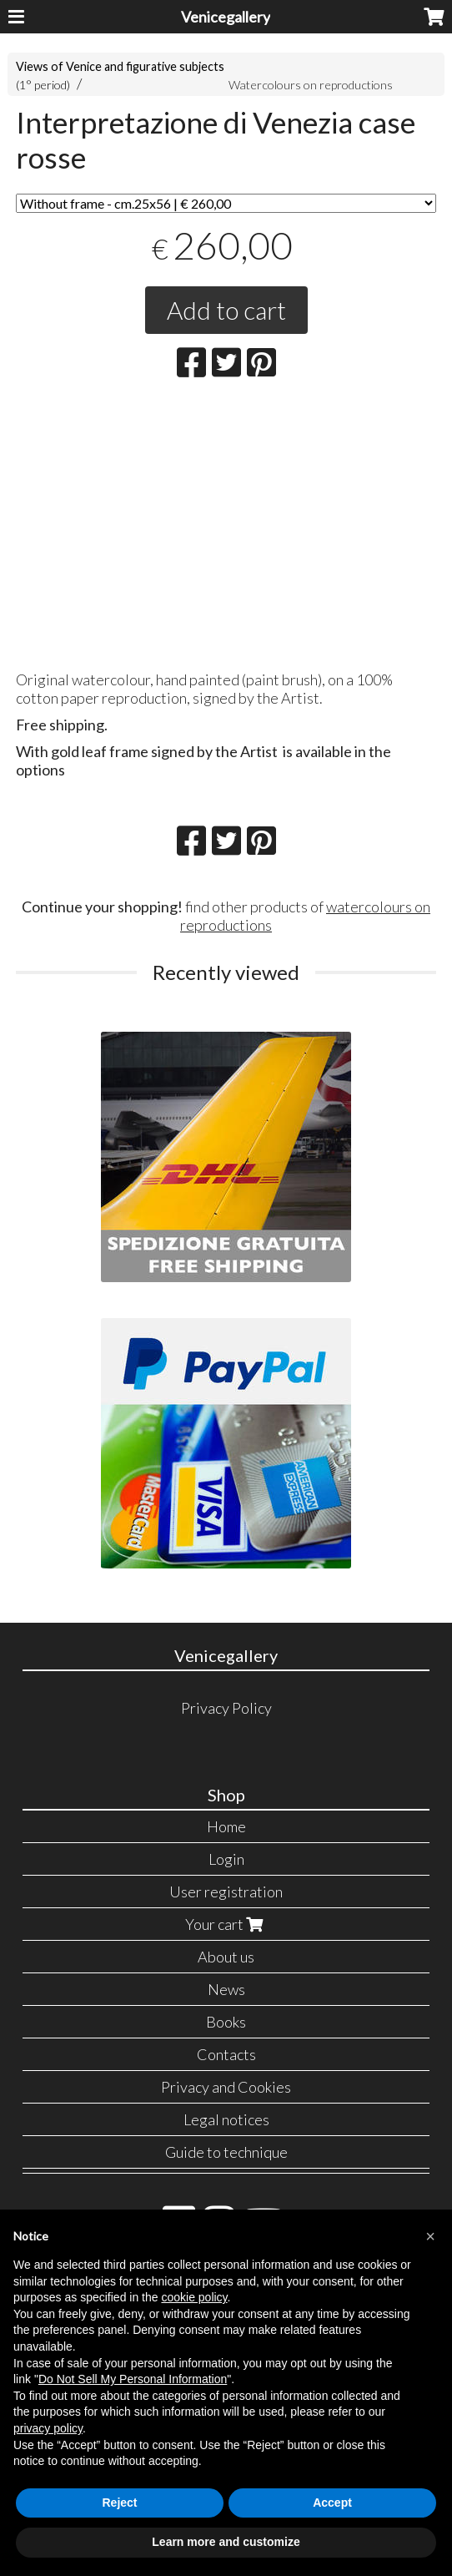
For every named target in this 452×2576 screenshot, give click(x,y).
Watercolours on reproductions (311, 85)
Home (226, 1826)
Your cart (226, 1924)
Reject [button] (119, 2502)
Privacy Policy (226, 1708)
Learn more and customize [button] (225, 2541)
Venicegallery (225, 17)
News (226, 1989)
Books (226, 2022)
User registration (226, 1891)
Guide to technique (226, 2152)
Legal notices (226, 2119)
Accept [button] (332, 2502)
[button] (430, 2236)
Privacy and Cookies (226, 2087)
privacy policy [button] (48, 2428)
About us (226, 1956)
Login (226, 1859)
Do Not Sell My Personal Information (132, 2379)
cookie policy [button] (194, 2297)
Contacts (226, 2054)
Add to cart (226, 310)
